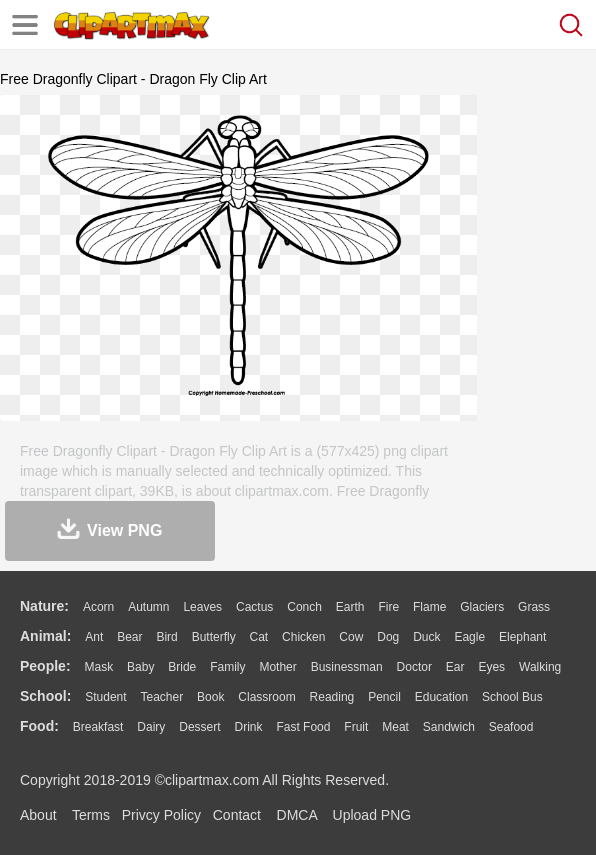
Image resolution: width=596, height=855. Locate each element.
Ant (94, 637)
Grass (534, 607)
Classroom (266, 697)
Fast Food (303, 727)
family (227, 667)
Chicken (303, 637)
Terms (91, 815)
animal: (45, 636)
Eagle (469, 637)
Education (441, 697)
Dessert (199, 727)
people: (45, 666)
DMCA (297, 815)
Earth (350, 607)
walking (540, 667)
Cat (259, 637)
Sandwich (449, 727)
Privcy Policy (161, 815)
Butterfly (214, 637)
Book (210, 697)
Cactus (254, 607)
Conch (304, 607)
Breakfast (98, 727)
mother (277, 667)
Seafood (511, 727)
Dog (388, 637)
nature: (44, 606)
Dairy (151, 727)
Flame (429, 607)
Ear (455, 667)
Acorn (98, 607)
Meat (395, 727)
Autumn (148, 607)
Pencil (384, 697)
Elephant (522, 637)
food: (39, 726)
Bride (182, 667)
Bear (129, 637)
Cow (351, 637)
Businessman (347, 667)
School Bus (512, 697)
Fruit (356, 727)
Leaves (202, 607)
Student (105, 697)
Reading (332, 697)
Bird (166, 637)
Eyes (491, 667)
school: (45, 696)
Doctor (414, 667)
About (38, 815)
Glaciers (482, 607)
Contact (237, 815)
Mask (98, 667)
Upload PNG (372, 815)
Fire (388, 607)
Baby (140, 667)
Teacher (162, 697)
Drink (249, 727)
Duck (426, 637)
